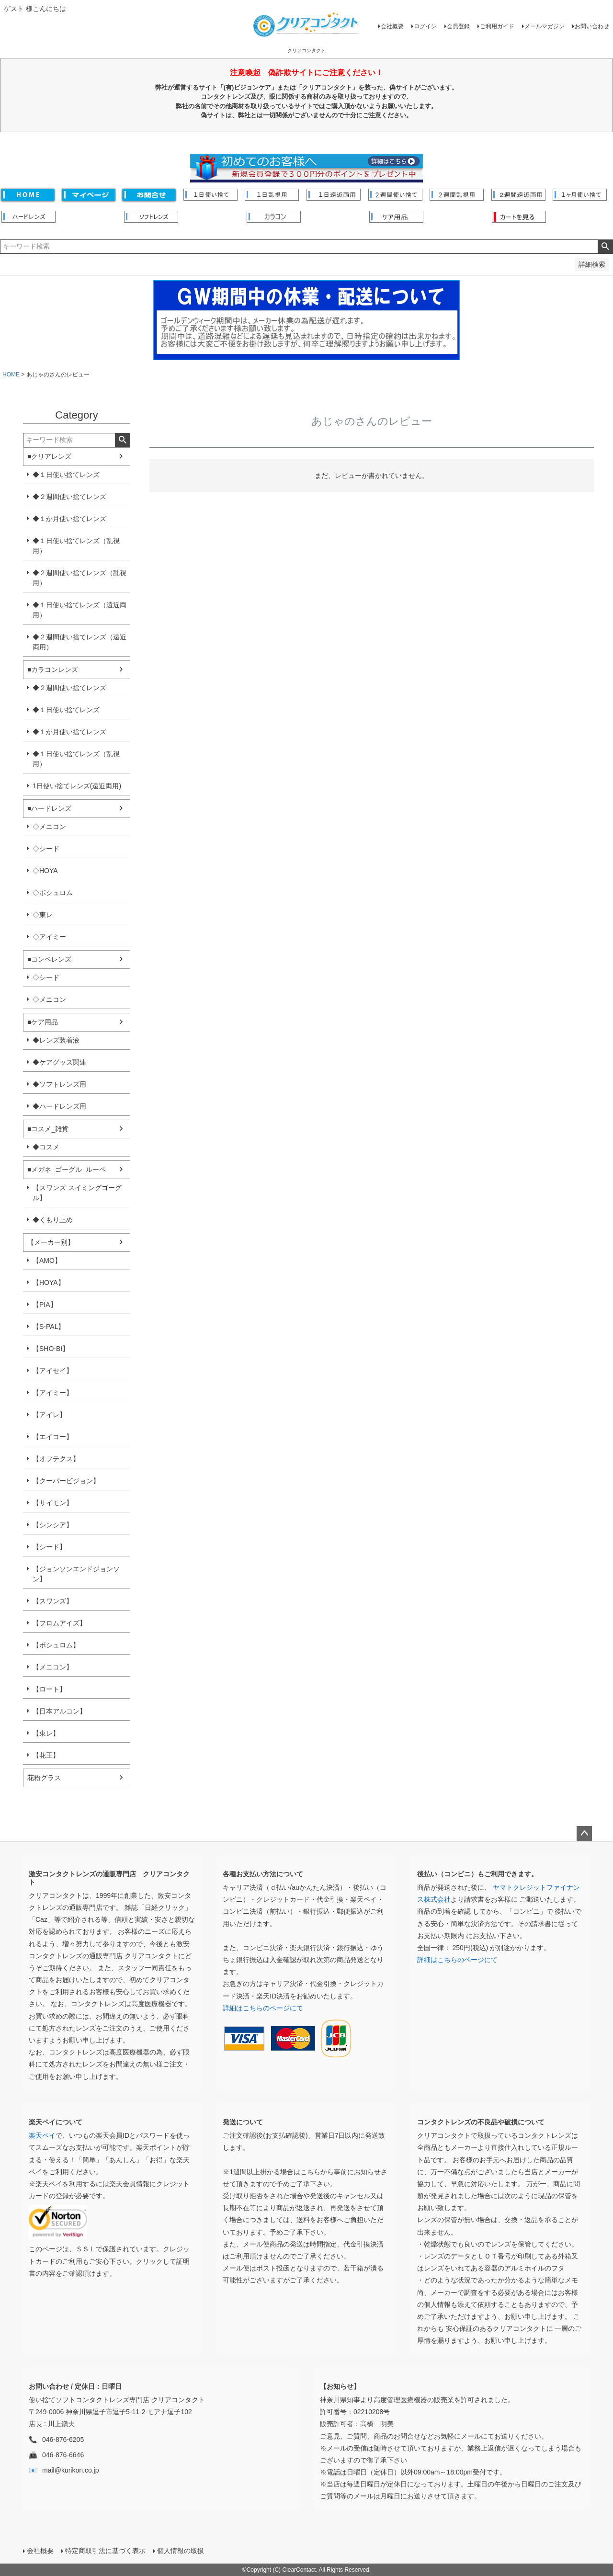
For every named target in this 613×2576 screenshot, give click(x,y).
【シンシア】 (53, 1525)
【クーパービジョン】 (66, 1481)
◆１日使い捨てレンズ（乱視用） (76, 546)
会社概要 (392, 26)
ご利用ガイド (497, 26)
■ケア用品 (42, 1022)
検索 (605, 246)
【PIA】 (45, 1304)
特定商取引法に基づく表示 (105, 2550)
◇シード (46, 848)
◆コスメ (46, 1147)
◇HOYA (45, 870)
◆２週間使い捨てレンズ (69, 496)
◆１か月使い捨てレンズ (69, 518)
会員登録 (458, 26)
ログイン (425, 26)
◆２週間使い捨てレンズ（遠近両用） (79, 642)
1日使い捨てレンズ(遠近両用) (77, 786)
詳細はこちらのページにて (263, 2008)
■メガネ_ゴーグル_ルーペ (66, 1169)
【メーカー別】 (50, 1242)
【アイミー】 (53, 1392)
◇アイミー (49, 937)
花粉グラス (44, 1778)
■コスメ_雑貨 (47, 1129)
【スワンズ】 (53, 1601)
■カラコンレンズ (52, 669)
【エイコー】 (53, 1437)
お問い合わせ (592, 26)
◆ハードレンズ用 (59, 1106)
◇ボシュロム (53, 892)
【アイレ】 (49, 1415)
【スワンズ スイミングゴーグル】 (77, 1193)
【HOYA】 (49, 1282)
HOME (11, 374)
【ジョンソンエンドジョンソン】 (76, 1574)
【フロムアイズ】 (59, 1623)
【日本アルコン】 (59, 1711)
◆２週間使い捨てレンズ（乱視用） (79, 578)
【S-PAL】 (49, 1326)
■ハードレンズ (49, 808)
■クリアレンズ (49, 456)
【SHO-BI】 (51, 1348)
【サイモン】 (53, 1503)
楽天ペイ (42, 2135)
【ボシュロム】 (56, 1645)
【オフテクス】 (56, 1459)
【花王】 (46, 1755)
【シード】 (49, 1547)
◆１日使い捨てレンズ (66, 474)
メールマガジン (544, 26)
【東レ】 (46, 1733)
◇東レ (43, 915)
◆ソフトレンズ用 (59, 1084)
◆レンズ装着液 (56, 1040)
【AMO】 (47, 1260)
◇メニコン (49, 826)
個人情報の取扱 (180, 2550)
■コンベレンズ (49, 959)
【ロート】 (49, 1689)
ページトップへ (584, 1833)
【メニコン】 (53, 1667)
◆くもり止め (53, 1220)
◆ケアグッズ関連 (59, 1062)
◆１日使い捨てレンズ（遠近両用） (79, 610)
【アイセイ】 (53, 1370)
